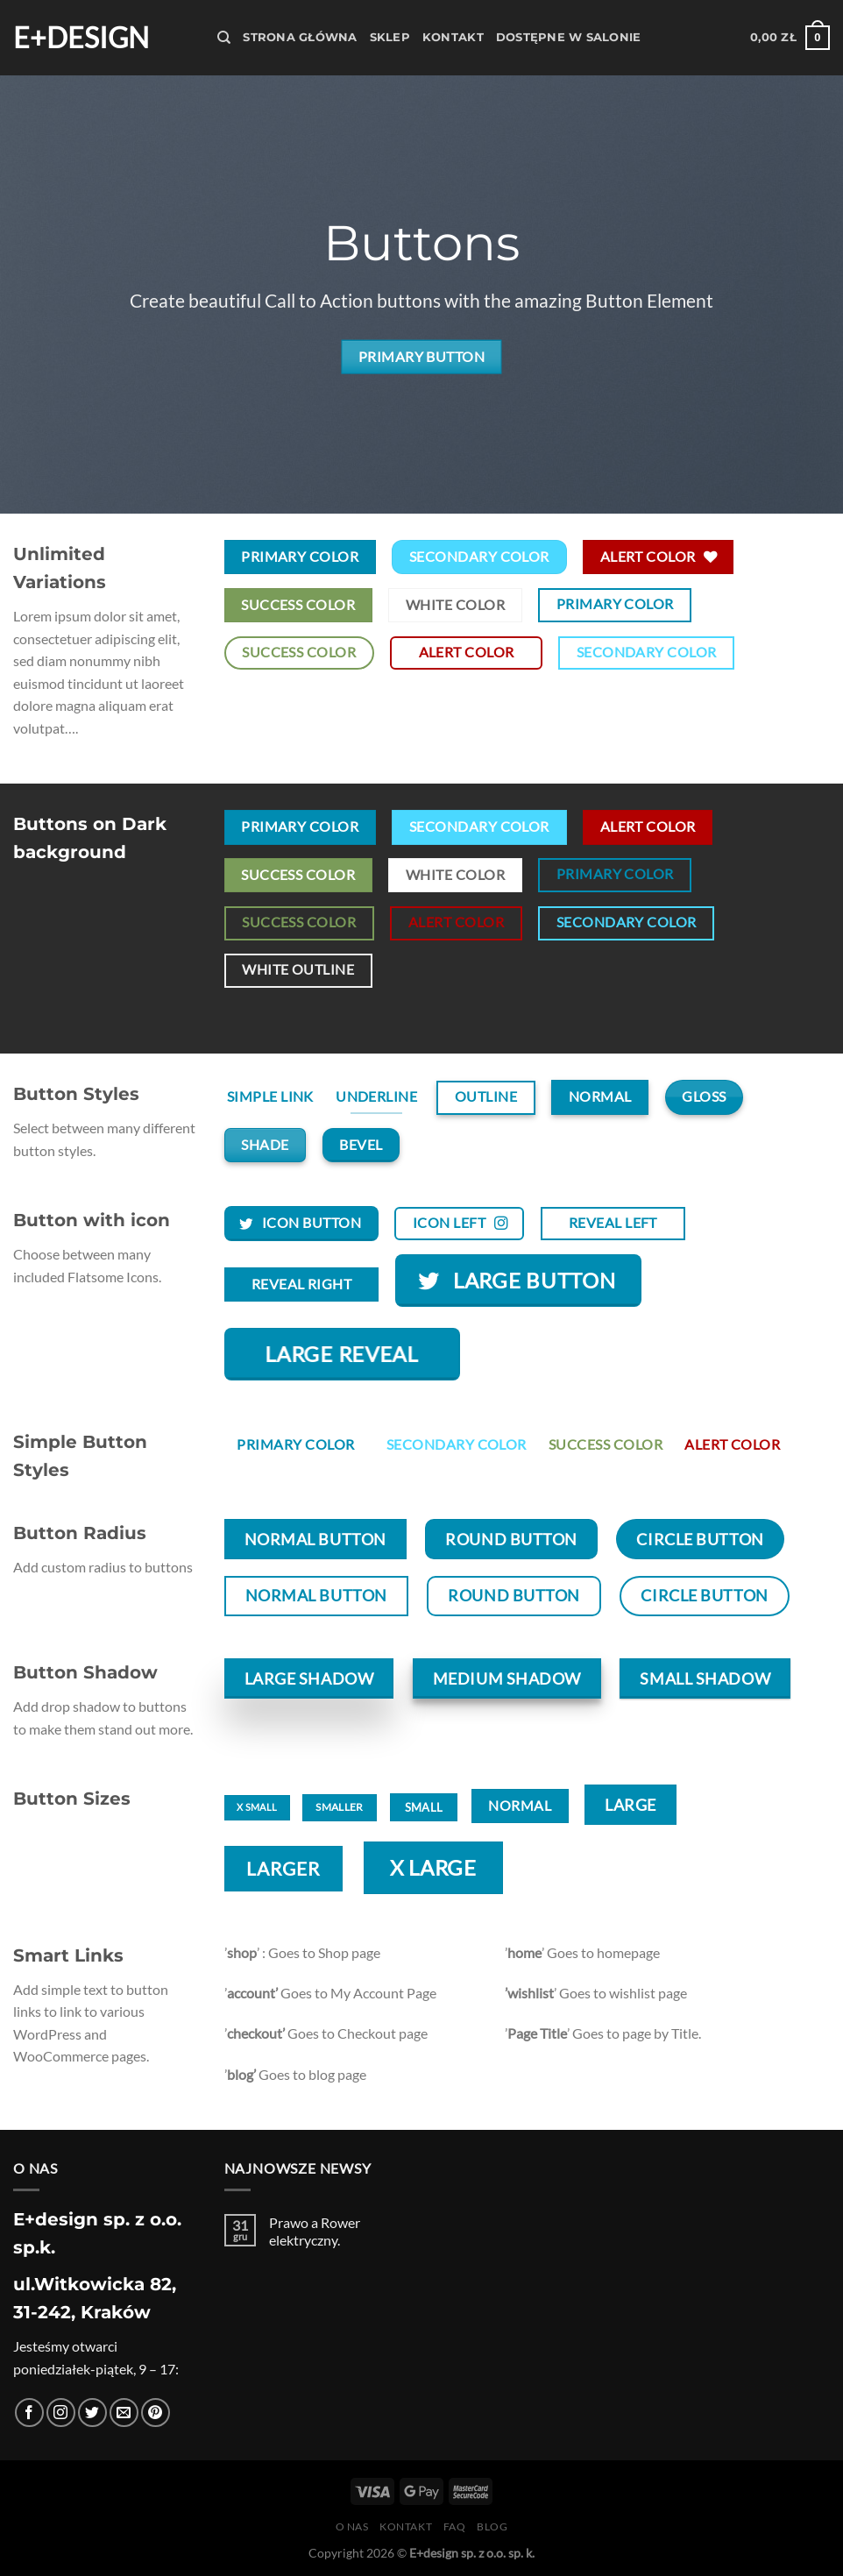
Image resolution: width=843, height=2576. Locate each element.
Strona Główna (300, 37)
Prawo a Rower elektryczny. (314, 2230)
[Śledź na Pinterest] (155, 2412)
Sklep (390, 37)
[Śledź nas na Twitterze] (92, 2412)
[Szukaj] (223, 37)
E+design (81, 38)
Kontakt (453, 37)
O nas (352, 2526)
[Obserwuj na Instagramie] (60, 2412)
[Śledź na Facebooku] (29, 2412)
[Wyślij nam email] (124, 2412)
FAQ (454, 2526)
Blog (492, 2526)
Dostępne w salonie (568, 37)
